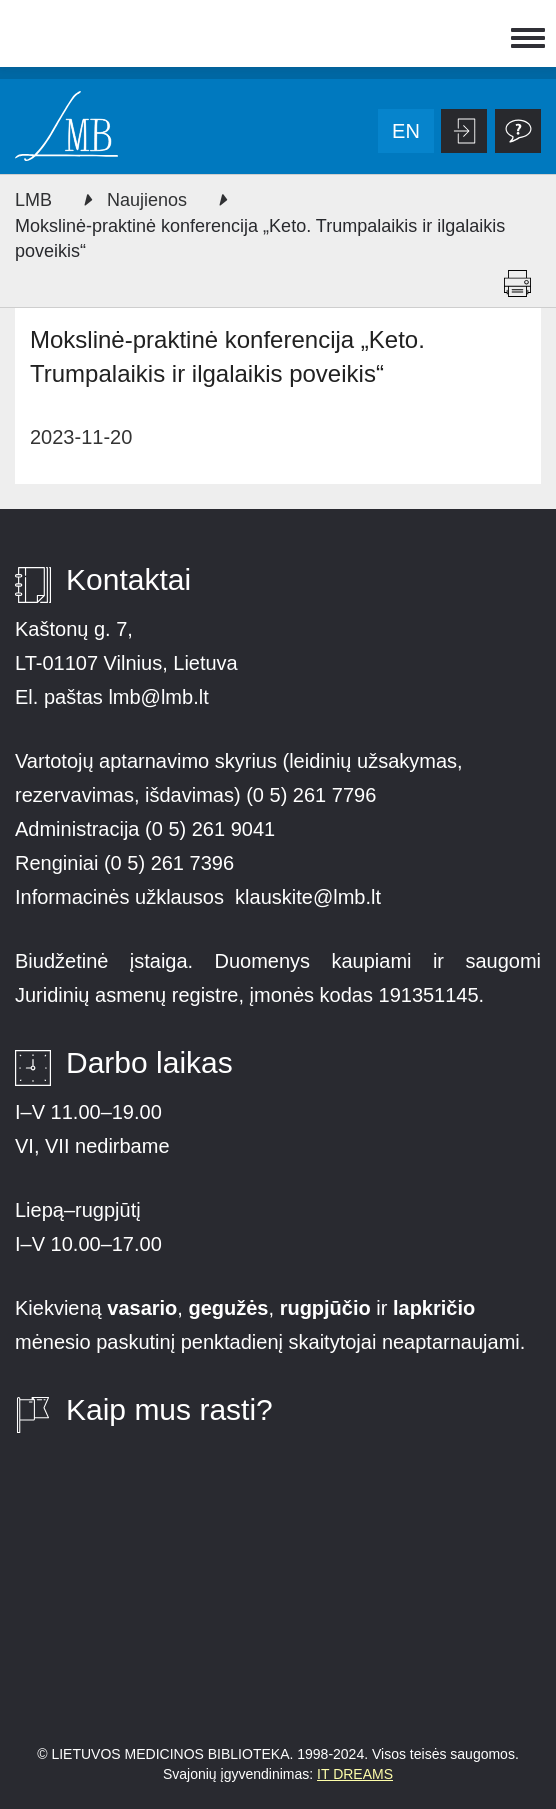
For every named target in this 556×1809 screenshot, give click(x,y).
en (406, 131)
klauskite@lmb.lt (310, 897)
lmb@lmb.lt (158, 697)
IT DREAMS (355, 1774)
